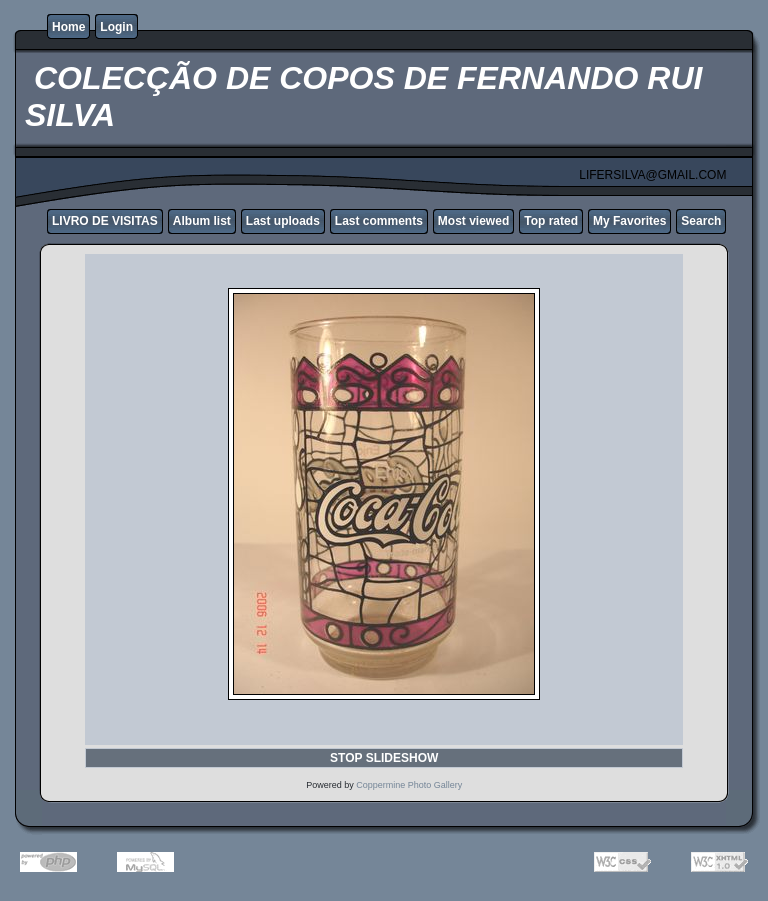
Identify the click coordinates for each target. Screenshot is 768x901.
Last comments (379, 221)
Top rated (551, 221)
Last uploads (283, 221)
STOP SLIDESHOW (384, 758)
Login (116, 27)
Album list (202, 221)
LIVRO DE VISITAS (105, 221)
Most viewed (473, 221)
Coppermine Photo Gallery (409, 785)
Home (68, 27)
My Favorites (629, 221)
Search (701, 221)
